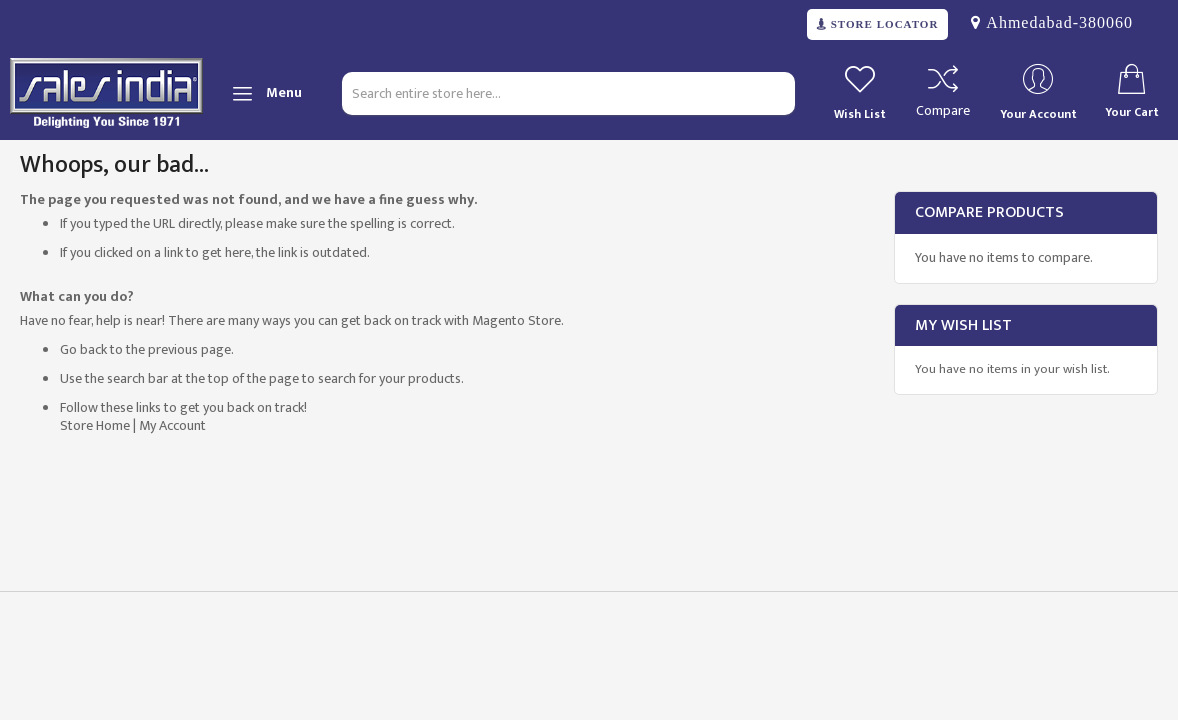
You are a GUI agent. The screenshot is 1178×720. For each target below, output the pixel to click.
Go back (83, 349)
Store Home (95, 425)
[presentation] (162, 656)
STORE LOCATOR (883, 24)
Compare (943, 110)
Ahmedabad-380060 (1057, 22)
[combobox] (568, 93)
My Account (172, 425)
